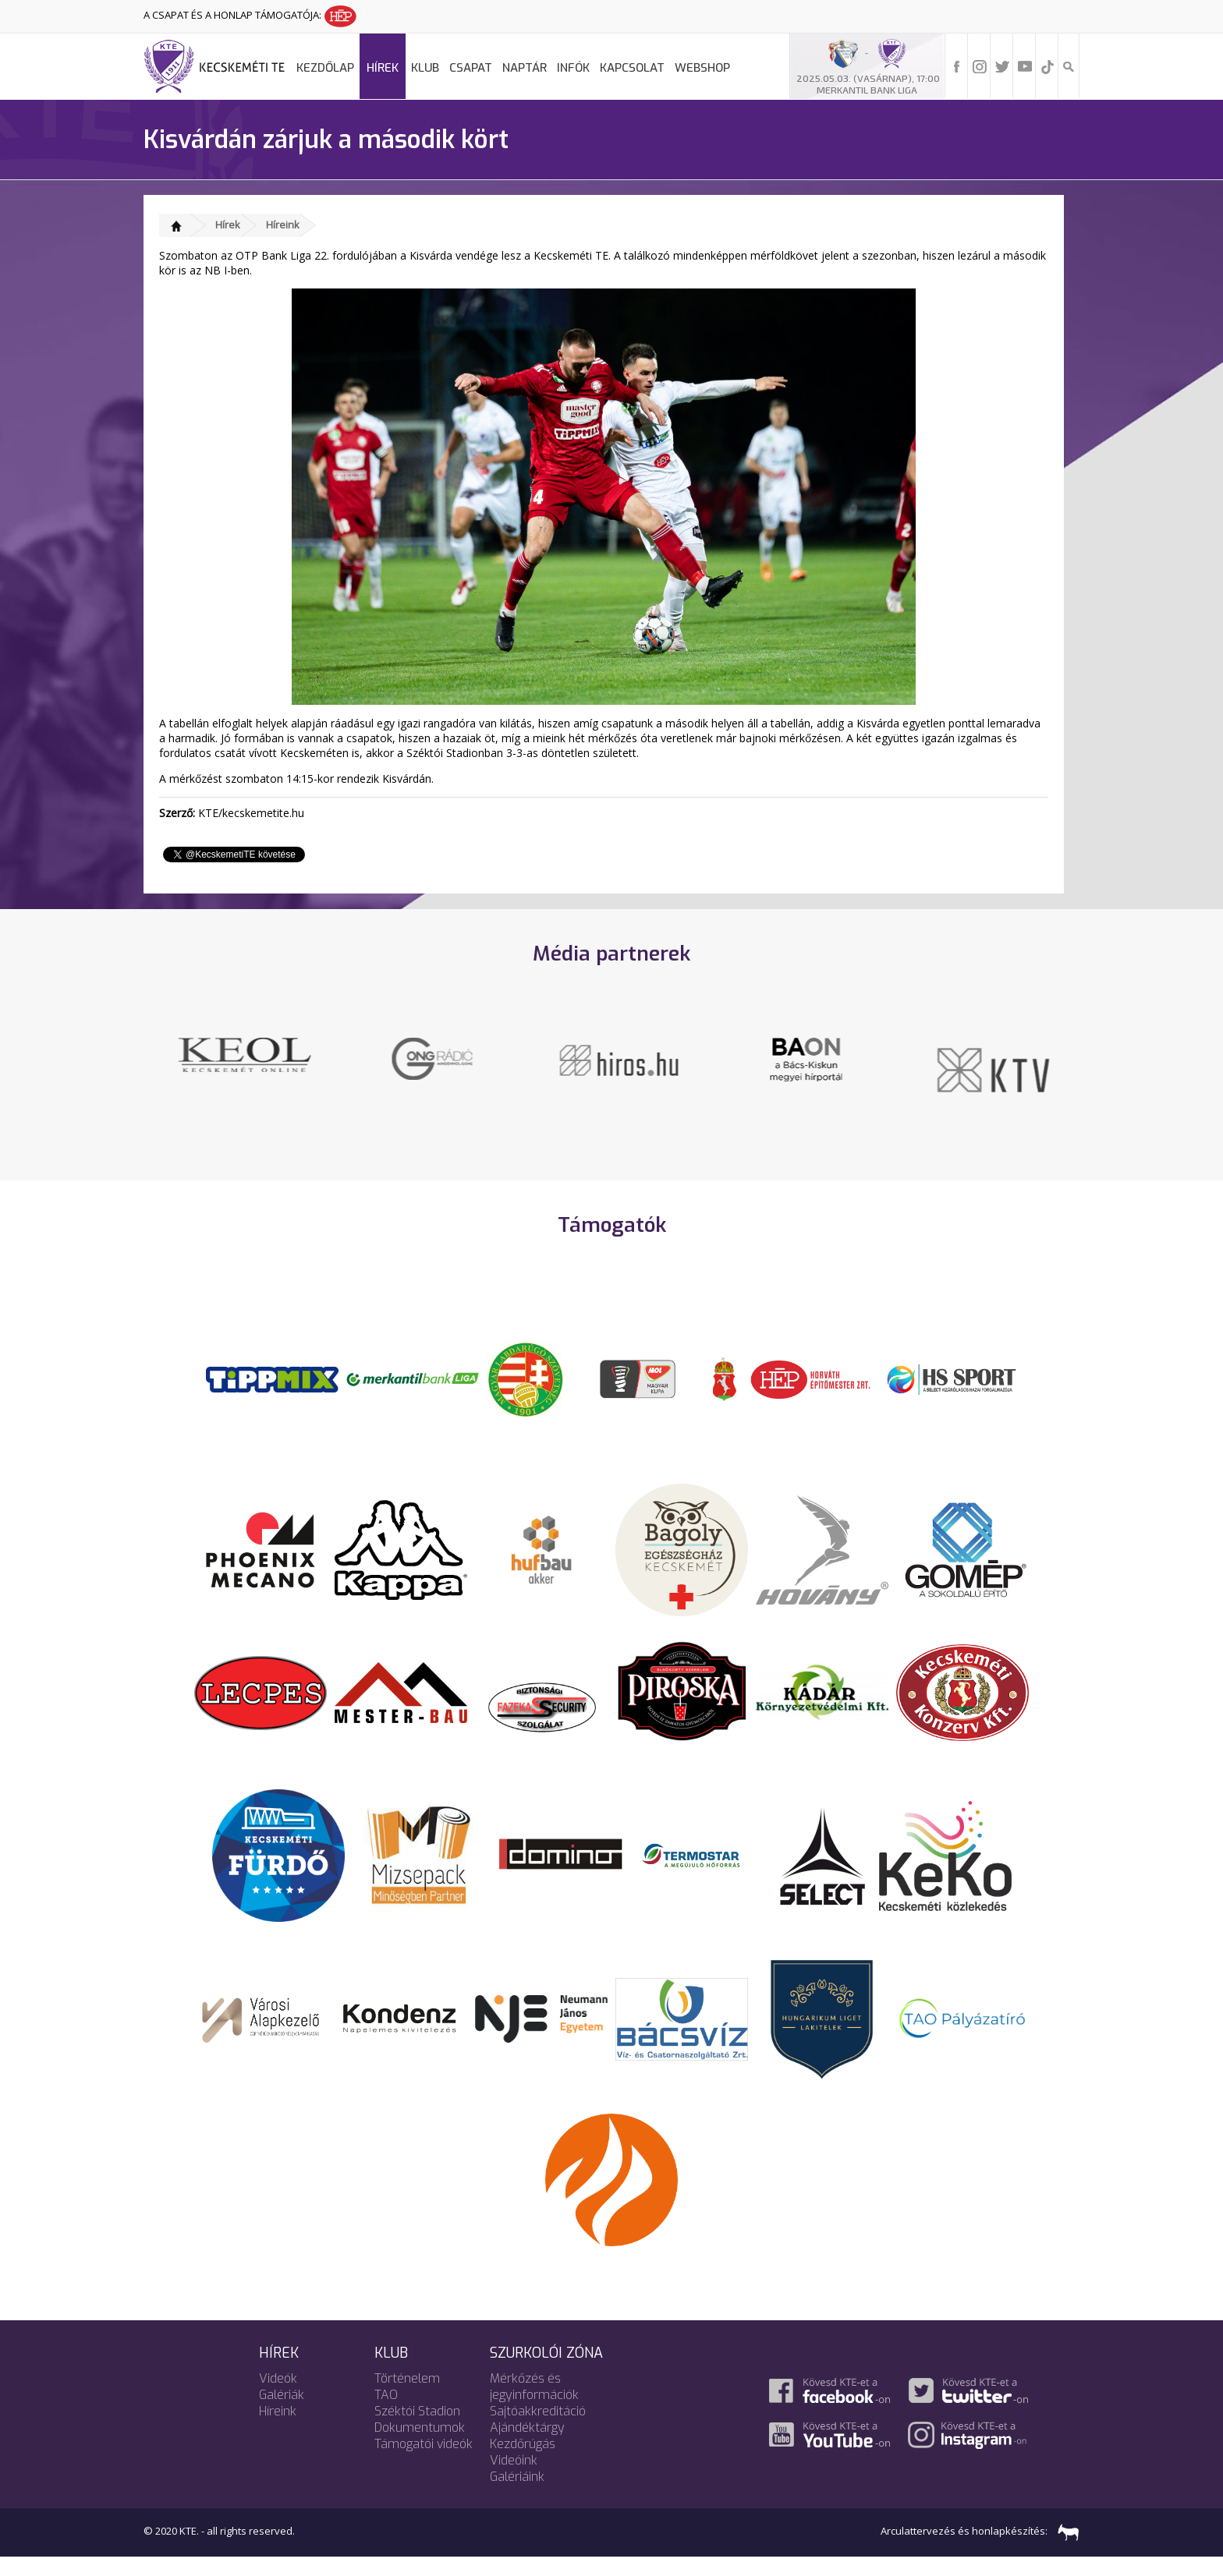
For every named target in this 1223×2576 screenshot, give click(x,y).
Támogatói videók (423, 2462)
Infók (573, 68)
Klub (425, 68)
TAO (386, 2413)
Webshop (702, 68)
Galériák (281, 2413)
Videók (278, 2397)
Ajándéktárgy (527, 2446)
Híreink (283, 225)
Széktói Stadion (417, 2430)
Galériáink (517, 2495)
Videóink (513, 2479)
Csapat (470, 68)
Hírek (383, 68)
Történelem (407, 2397)
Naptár (524, 68)
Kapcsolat (632, 68)
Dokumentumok (419, 2446)
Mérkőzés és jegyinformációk (534, 2405)
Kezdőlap (325, 68)
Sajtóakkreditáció (538, 2430)
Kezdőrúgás (522, 2462)
